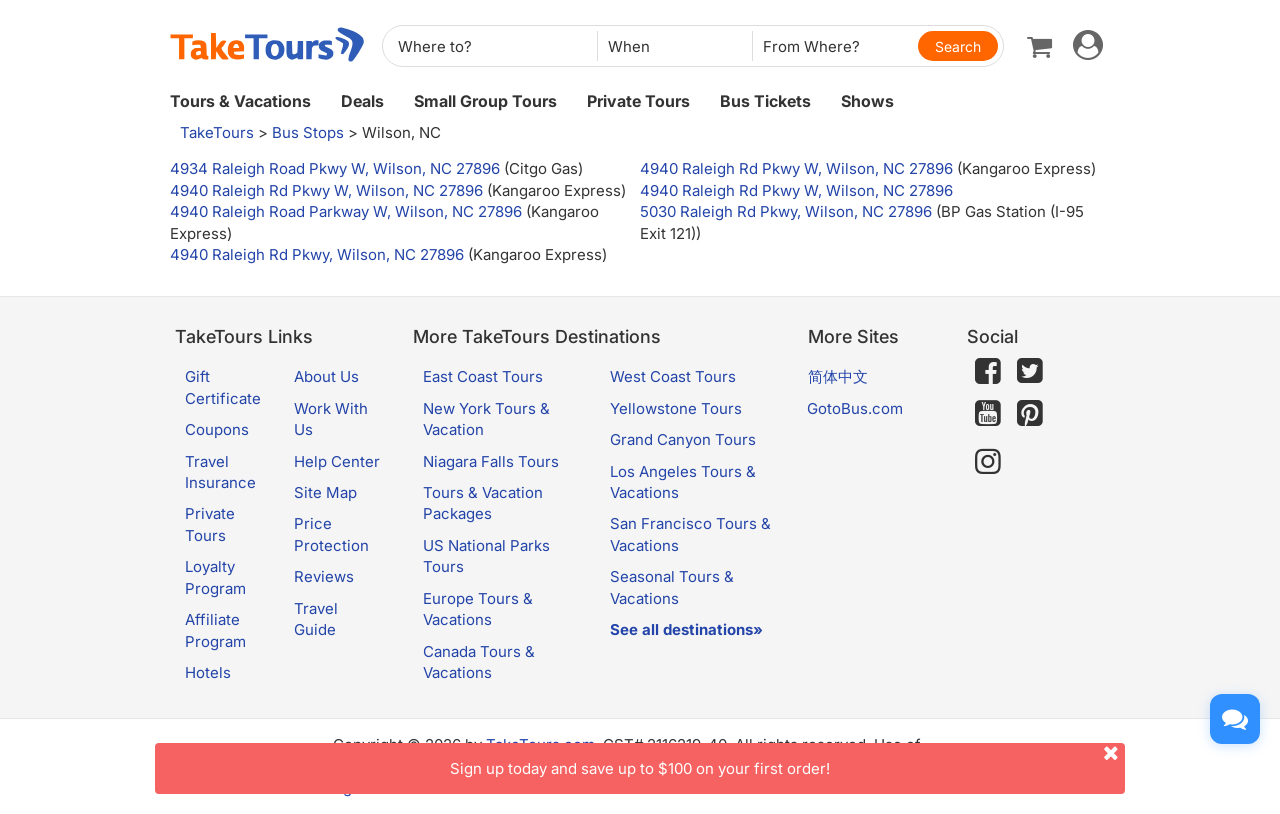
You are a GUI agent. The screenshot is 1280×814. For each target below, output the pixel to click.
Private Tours (638, 101)
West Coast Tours (673, 376)
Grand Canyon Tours (683, 439)
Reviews (324, 576)
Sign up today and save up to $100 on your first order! (787, 760)
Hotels (208, 672)
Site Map (325, 492)
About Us (326, 376)
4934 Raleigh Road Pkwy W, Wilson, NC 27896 (335, 168)
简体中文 (838, 376)
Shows (867, 101)
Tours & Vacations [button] (240, 101)
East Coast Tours (483, 376)
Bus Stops (308, 132)
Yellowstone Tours (676, 408)
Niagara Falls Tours (491, 461)
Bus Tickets (765, 101)
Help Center (337, 461)
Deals (362, 101)
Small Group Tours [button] (485, 101)
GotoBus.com (855, 408)
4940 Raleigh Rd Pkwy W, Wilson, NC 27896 (796, 168)
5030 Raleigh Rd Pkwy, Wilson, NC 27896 (786, 211)
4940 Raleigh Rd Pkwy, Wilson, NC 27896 (317, 254)
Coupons (217, 429)
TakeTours (217, 132)
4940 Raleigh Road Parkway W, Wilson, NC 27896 (346, 211)
